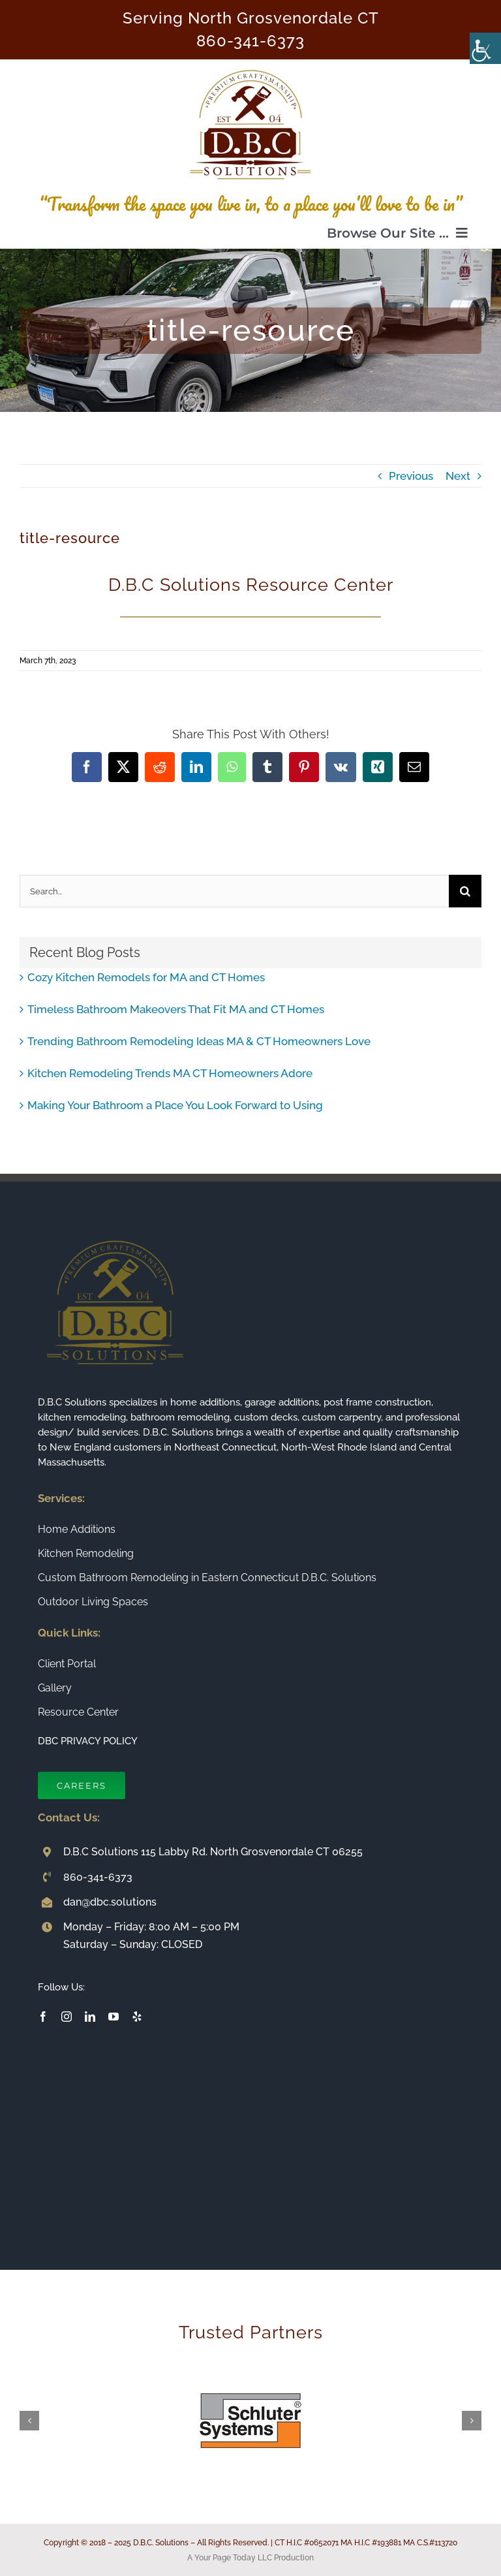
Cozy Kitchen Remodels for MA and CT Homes (146, 977)
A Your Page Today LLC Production (250, 2557)
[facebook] (43, 2016)
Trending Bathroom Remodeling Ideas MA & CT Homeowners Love (199, 1041)
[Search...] (234, 891)
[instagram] (66, 2016)
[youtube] (113, 2016)
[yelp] (137, 2016)
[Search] (465, 891)
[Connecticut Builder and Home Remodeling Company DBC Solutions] (250, 64)
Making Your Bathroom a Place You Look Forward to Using (175, 1105)
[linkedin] (90, 2016)
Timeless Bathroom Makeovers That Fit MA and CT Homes (175, 1009)
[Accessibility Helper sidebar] (485, 48)
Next (458, 475)
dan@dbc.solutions (110, 1902)
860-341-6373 (250, 40)
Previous (411, 475)
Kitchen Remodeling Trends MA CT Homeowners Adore (169, 1073)
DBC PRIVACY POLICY (88, 1741)
